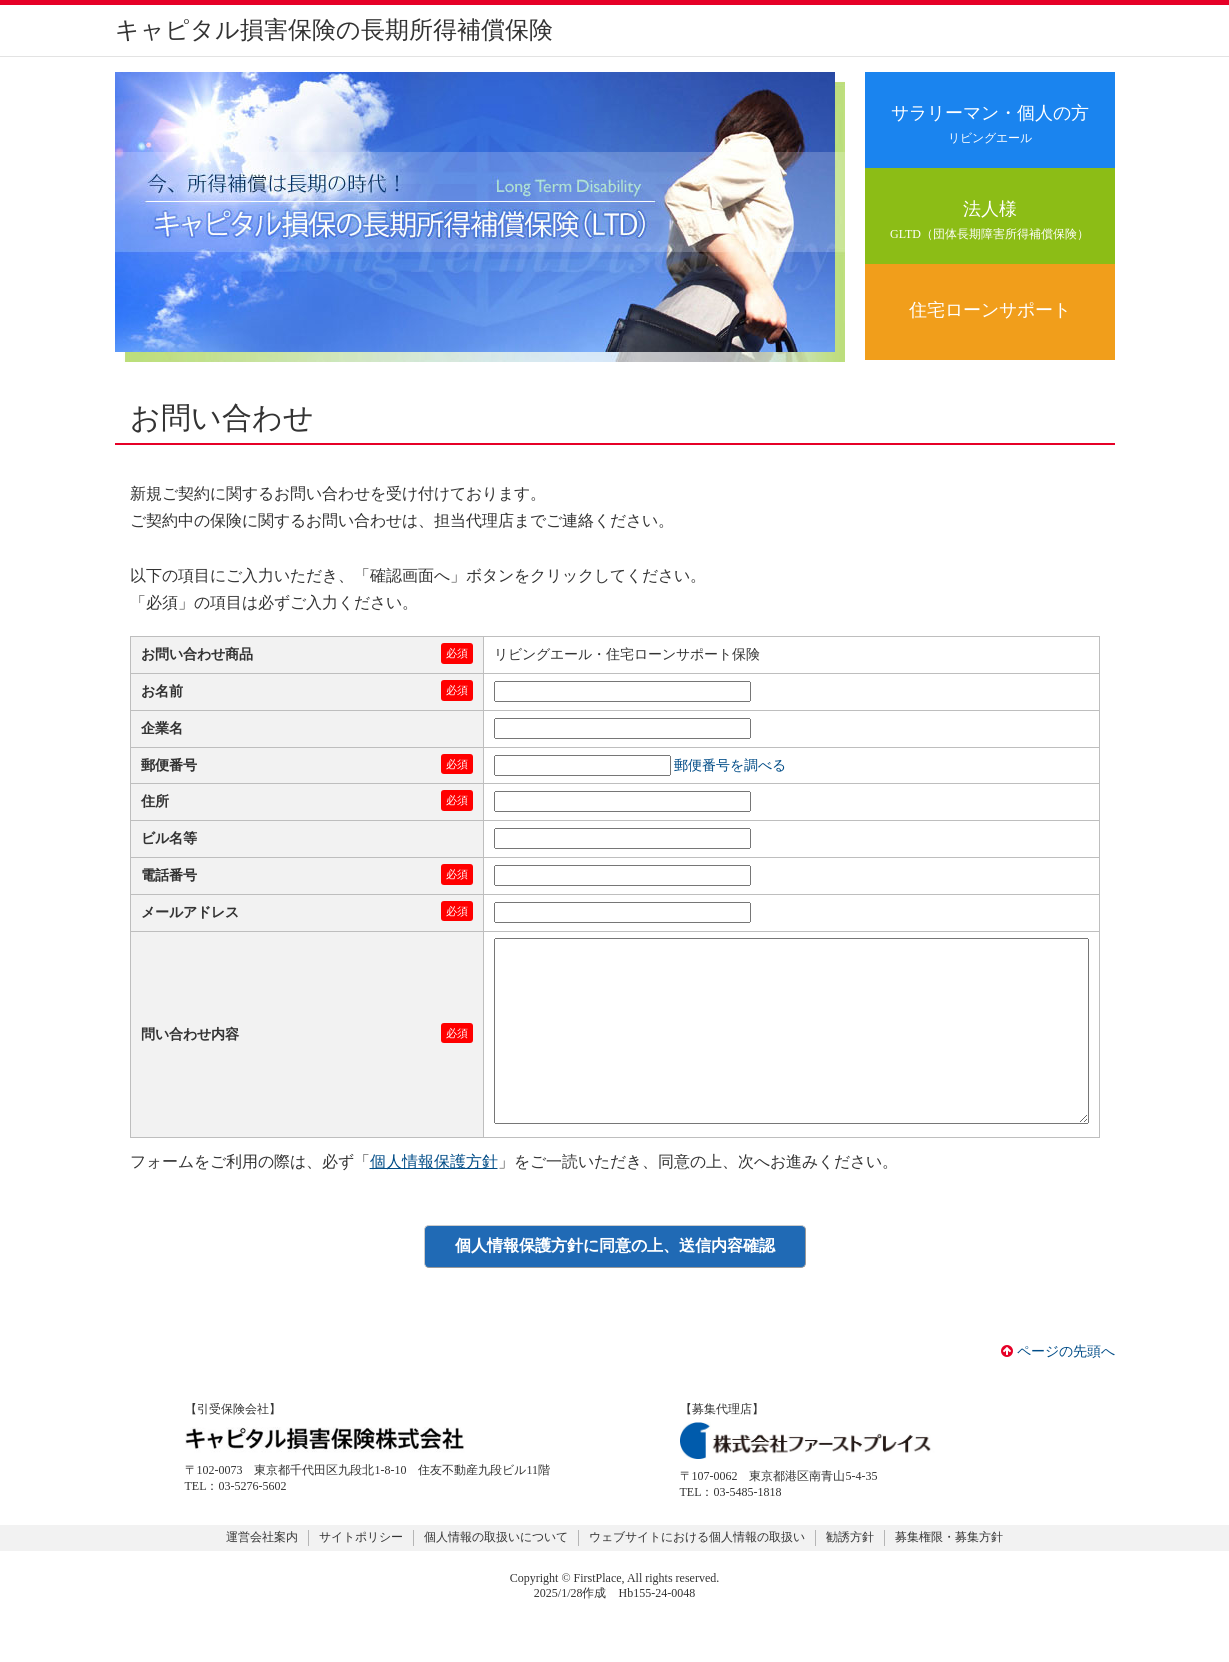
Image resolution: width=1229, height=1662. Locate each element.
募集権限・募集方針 (949, 1577)
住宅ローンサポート (990, 310)
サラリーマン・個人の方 (990, 124)
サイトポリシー (361, 1577)
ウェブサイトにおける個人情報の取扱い (697, 1577)
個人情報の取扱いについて (496, 1577)
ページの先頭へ (1058, 1391)
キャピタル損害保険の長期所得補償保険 (334, 30)
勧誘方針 (850, 1577)
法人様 (990, 220)
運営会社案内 (262, 1577)
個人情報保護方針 (434, 1201)
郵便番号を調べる (730, 765)
